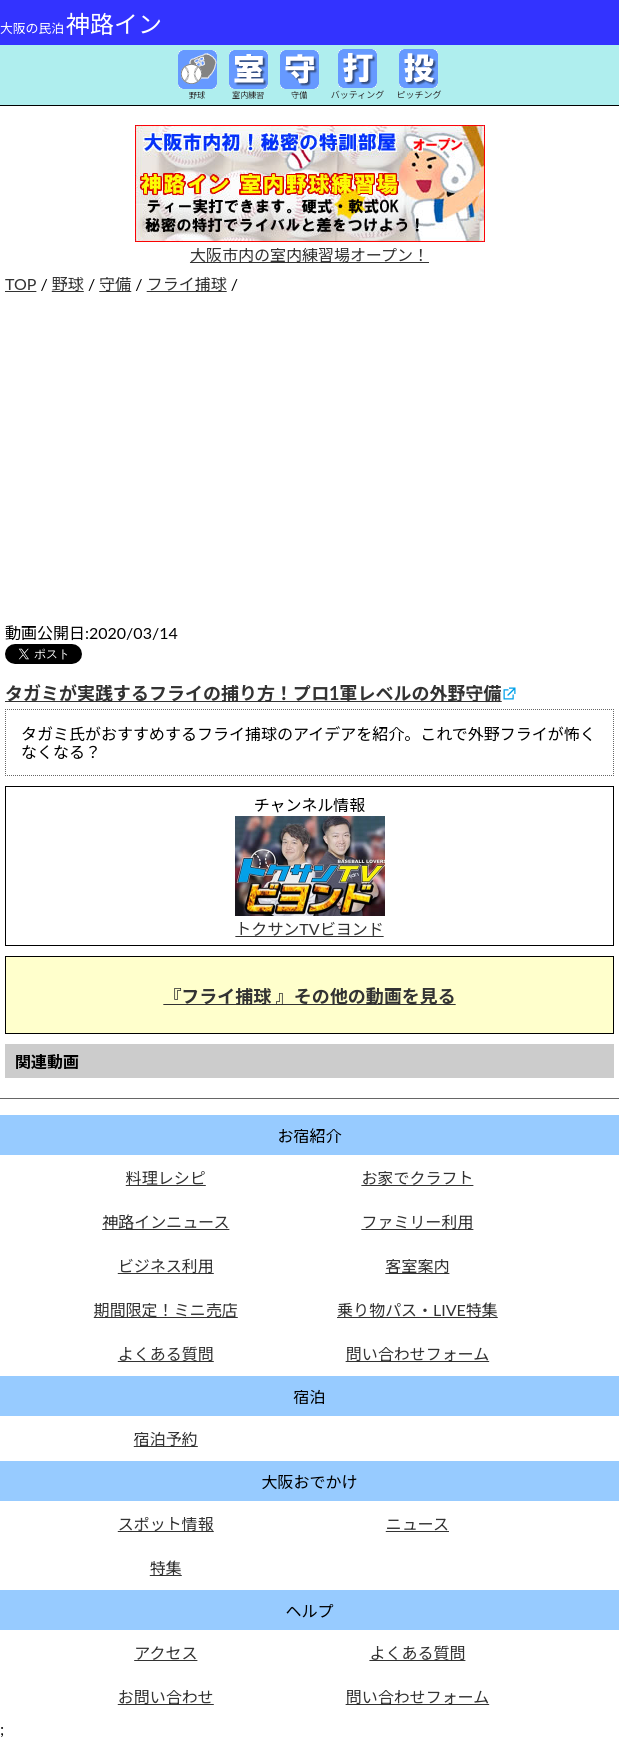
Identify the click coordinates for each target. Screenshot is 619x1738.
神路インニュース (165, 1221)
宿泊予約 (166, 1438)
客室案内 (417, 1265)
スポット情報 (166, 1523)
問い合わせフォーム (418, 1353)
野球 (68, 283)
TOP (20, 283)
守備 (115, 283)
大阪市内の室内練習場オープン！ (310, 245)
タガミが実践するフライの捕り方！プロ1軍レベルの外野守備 (253, 693)
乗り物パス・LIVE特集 (417, 1309)
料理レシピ (166, 1177)
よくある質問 (166, 1353)
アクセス (165, 1652)
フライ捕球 (187, 283)
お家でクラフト (417, 1177)
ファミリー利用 (417, 1221)
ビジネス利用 (166, 1265)
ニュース (417, 1523)
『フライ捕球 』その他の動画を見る (309, 996)
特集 (166, 1567)
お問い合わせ (166, 1696)
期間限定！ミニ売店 (166, 1309)
